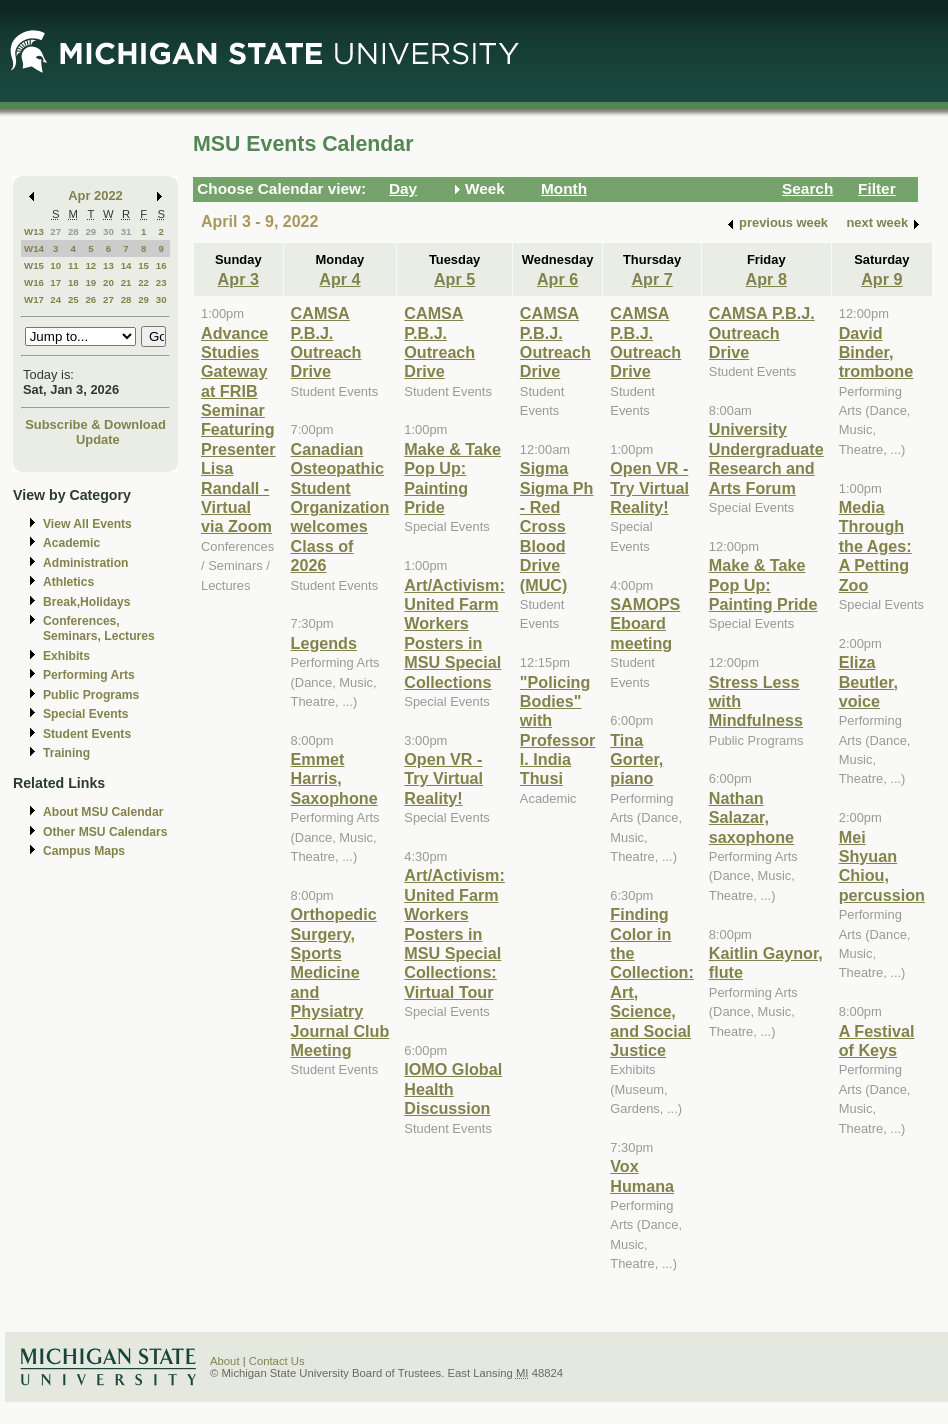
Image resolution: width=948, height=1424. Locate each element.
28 (73, 231)
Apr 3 (238, 279)
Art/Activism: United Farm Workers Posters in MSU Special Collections (454, 633)
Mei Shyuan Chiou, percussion (882, 866)
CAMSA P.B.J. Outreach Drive (326, 342)
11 (73, 265)
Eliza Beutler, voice (868, 681)
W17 (34, 299)
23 (161, 282)
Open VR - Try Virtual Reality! (443, 778)
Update (98, 439)
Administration (85, 563)
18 (73, 282)
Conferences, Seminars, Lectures (99, 628)
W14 (34, 248)
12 (90, 265)
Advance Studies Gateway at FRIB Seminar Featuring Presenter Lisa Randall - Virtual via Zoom (238, 430)
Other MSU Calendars (105, 832)
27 (55, 231)
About (225, 1361)
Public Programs (91, 695)
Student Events (87, 734)
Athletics (68, 582)
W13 (34, 231)
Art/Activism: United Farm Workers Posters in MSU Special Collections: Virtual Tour (454, 933)
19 (90, 282)
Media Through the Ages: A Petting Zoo (875, 546)
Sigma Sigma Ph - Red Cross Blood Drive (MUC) (557, 526)
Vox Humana (642, 1175)
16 (161, 265)
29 (90, 231)
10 (55, 265)
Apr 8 (766, 279)
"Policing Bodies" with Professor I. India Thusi (557, 730)
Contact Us (277, 1361)
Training (66, 753)
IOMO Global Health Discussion (453, 1088)
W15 (34, 265)
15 (143, 265)
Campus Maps (84, 851)
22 (143, 282)
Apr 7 (651, 279)
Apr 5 (454, 279)
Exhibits (66, 656)
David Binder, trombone (876, 352)
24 (55, 299)
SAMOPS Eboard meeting (645, 623)
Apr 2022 (95, 195)
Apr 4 (339, 279)
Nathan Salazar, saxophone (751, 817)
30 (108, 231)
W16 (34, 282)
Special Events (85, 714)
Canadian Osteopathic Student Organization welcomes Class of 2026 (340, 507)
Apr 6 (557, 279)
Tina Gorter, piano (636, 759)
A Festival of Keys (877, 1040)
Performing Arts (89, 675)
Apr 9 (881, 279)
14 (126, 265)
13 (108, 265)
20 (108, 282)
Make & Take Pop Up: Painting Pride (452, 478)
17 (55, 282)
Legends (324, 643)
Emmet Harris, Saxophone (334, 778)
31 (126, 231)
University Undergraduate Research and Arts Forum (766, 458)
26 (90, 299)
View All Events (87, 524)
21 (126, 282)
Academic (71, 543)
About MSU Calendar (103, 812)
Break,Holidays (87, 602)
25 (73, 299)
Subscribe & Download (95, 424)
